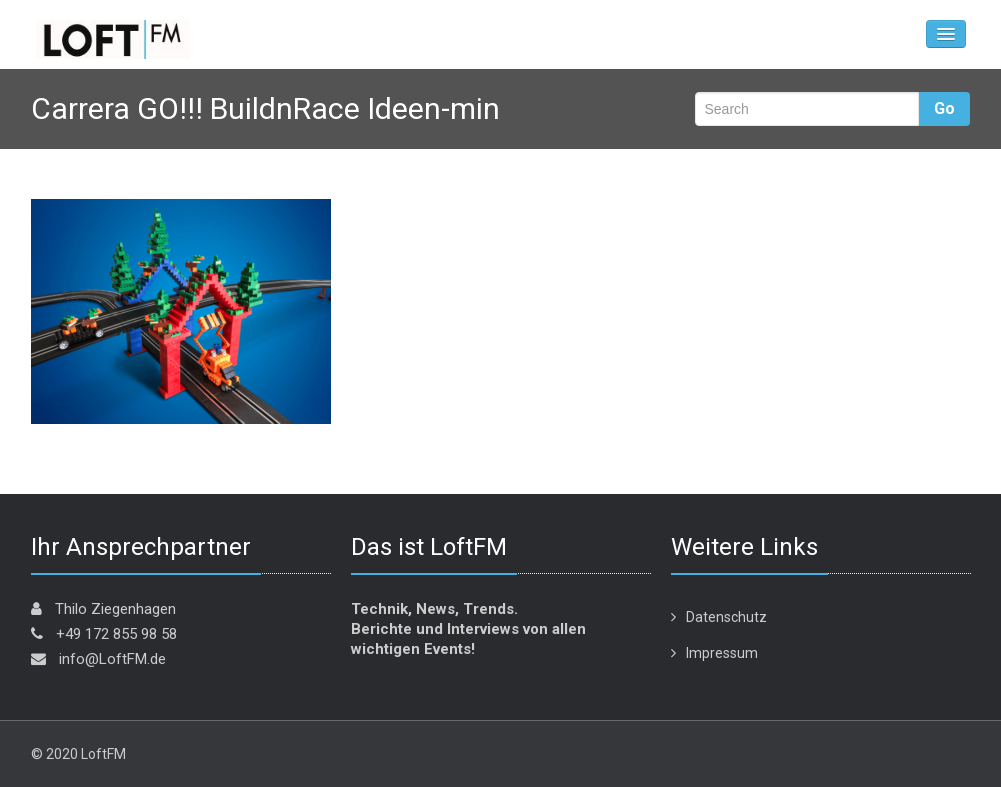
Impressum (722, 653)
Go (944, 108)
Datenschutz (726, 617)
